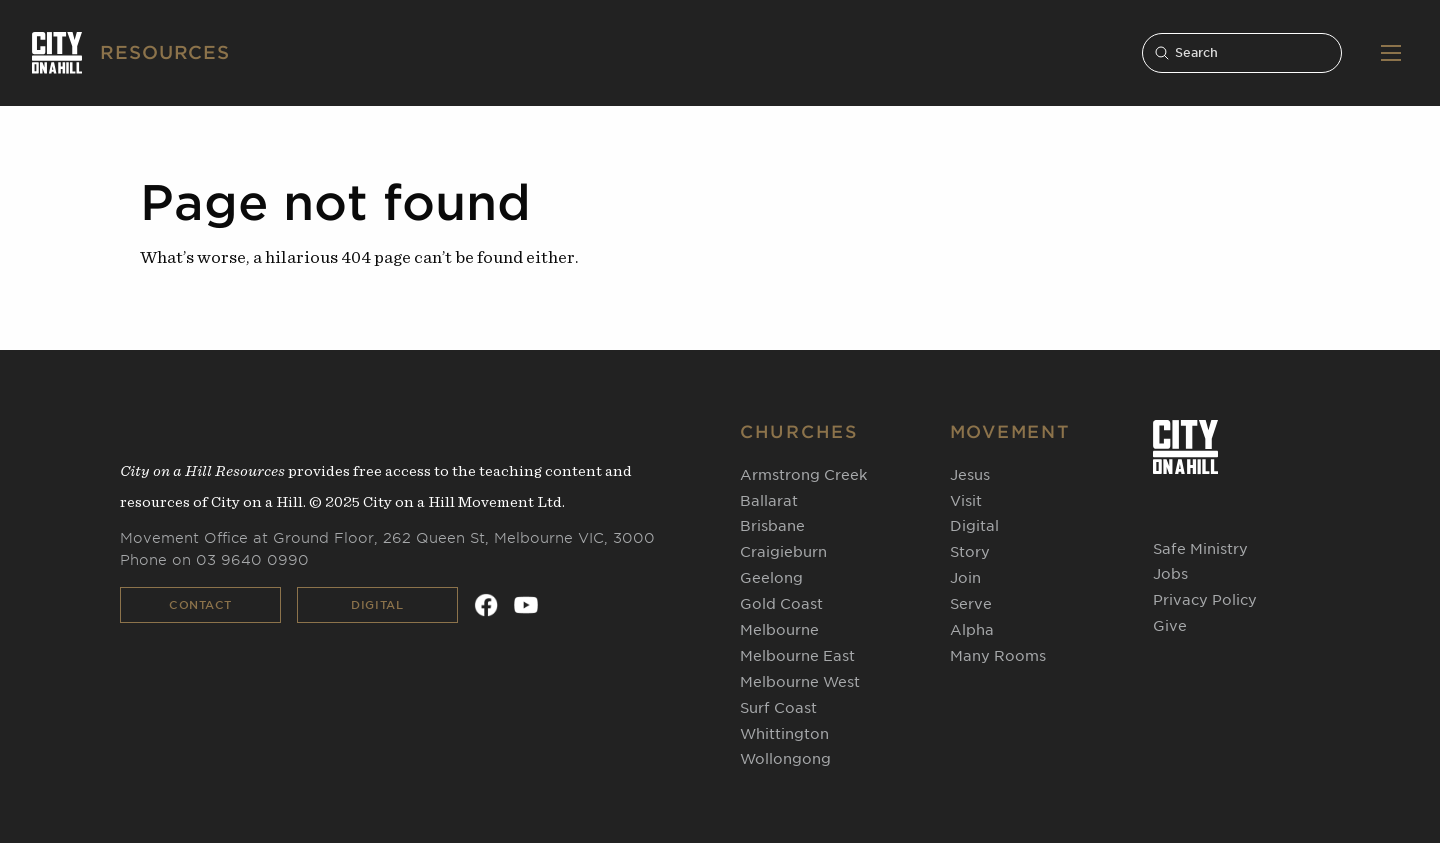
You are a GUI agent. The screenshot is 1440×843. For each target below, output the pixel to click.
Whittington (784, 734)
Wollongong (785, 759)
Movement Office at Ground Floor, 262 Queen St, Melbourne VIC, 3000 (387, 538)
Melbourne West (800, 682)
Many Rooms (998, 656)
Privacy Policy (1205, 600)
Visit (966, 501)
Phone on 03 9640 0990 (214, 560)
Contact (200, 605)
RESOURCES (165, 52)
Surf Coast (778, 708)
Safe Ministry (1200, 549)
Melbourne (779, 630)
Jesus (970, 475)
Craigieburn (783, 552)
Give (1170, 626)
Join (965, 578)
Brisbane (772, 526)
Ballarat (769, 501)
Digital (377, 605)
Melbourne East (797, 656)
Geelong (771, 578)
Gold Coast (781, 604)
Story (970, 552)
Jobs (1170, 574)
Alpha (972, 630)
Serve (971, 604)
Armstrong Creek (803, 475)
